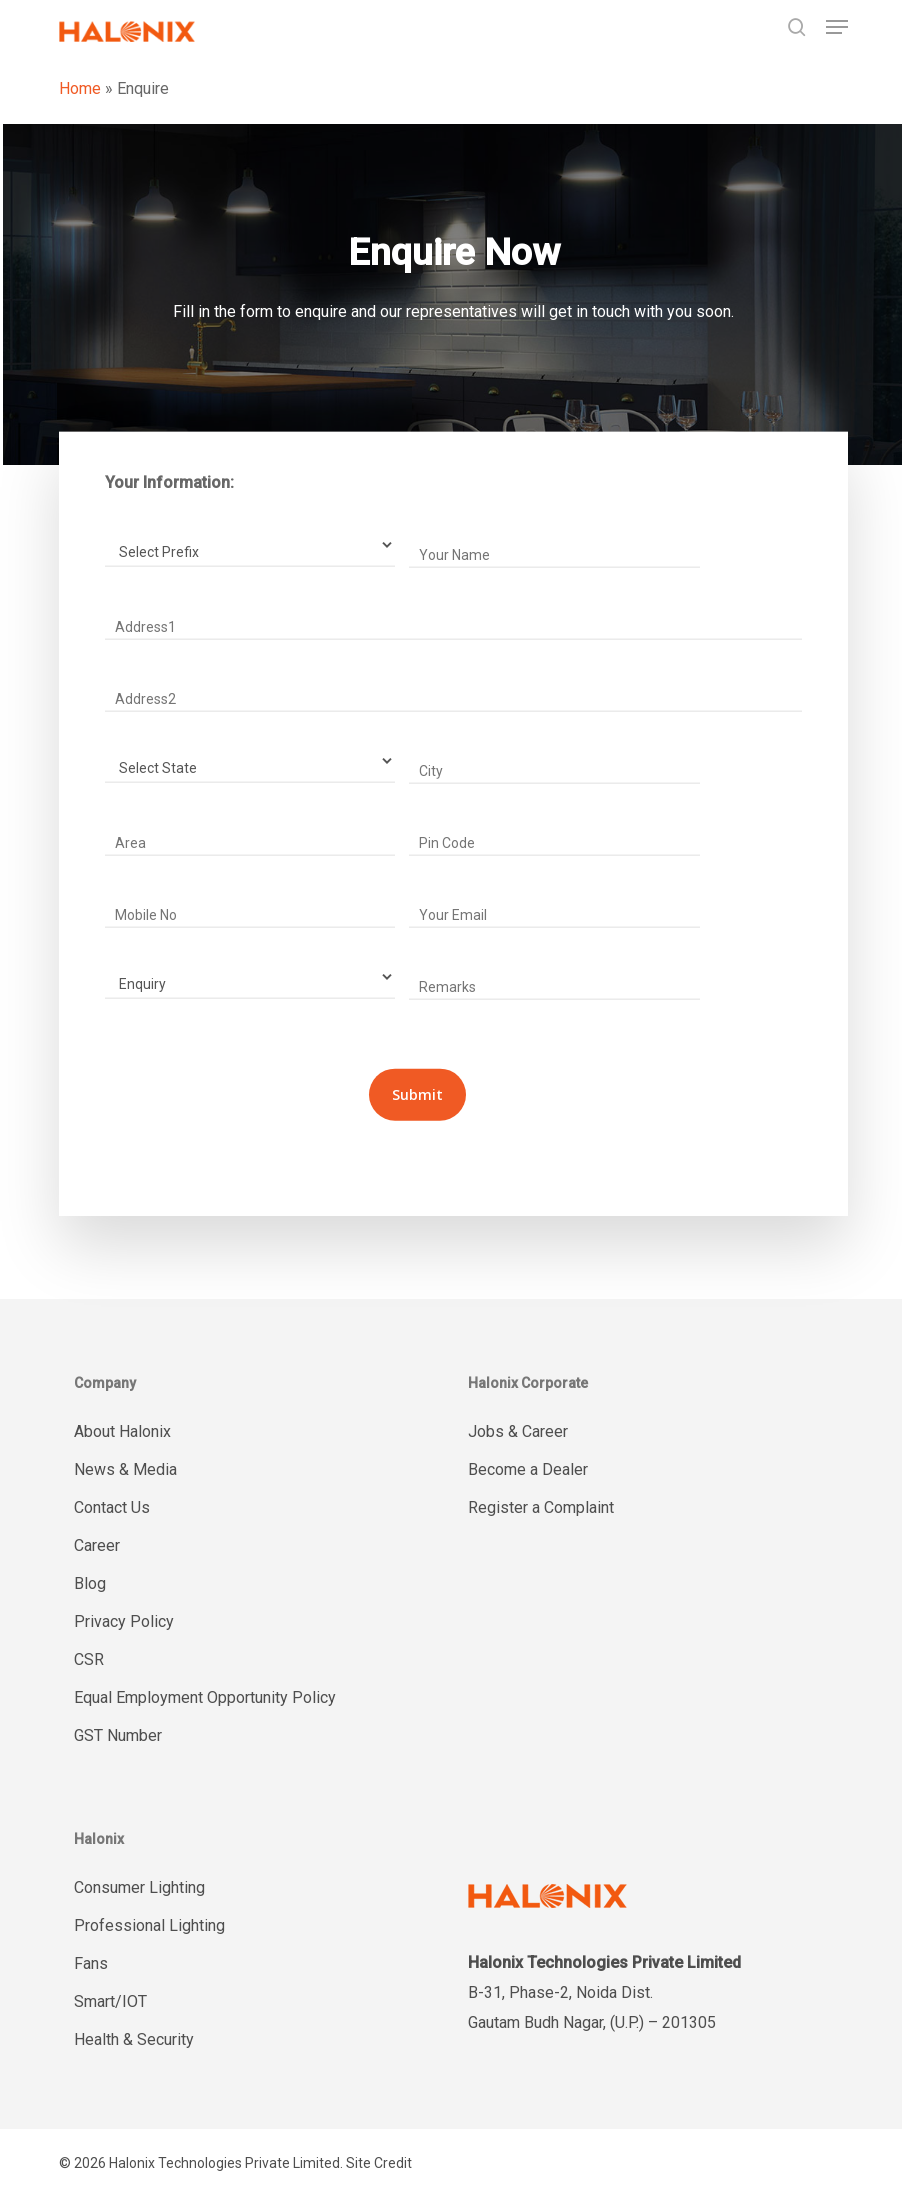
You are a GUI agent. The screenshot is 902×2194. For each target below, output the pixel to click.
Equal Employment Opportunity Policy (205, 1697)
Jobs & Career (518, 1431)
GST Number (118, 1735)
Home (80, 88)
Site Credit (379, 2163)
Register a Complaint (541, 1507)
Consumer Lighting (139, 1887)
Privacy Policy (124, 1621)
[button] (837, 27)
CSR (89, 1659)
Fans (91, 1963)
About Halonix (122, 1431)
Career (97, 1545)
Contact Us (112, 1507)
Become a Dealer (528, 1469)
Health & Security (134, 2039)
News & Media (125, 1469)
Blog (90, 1583)
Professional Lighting (149, 1925)
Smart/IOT (110, 2001)
